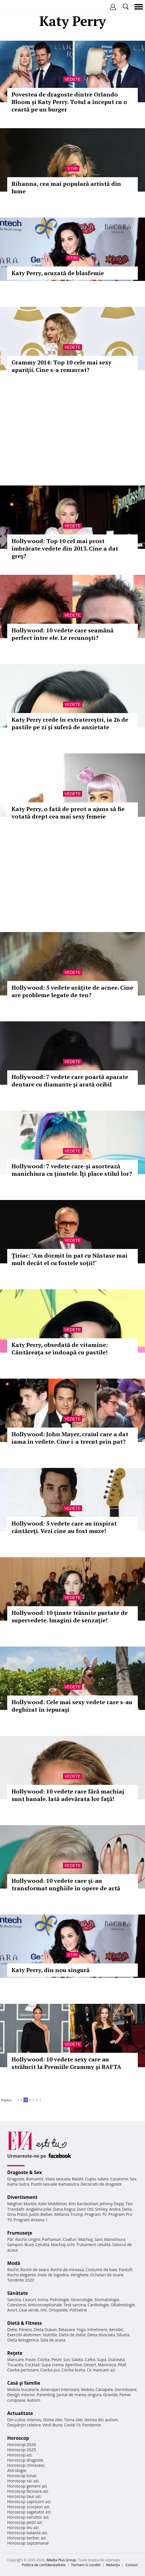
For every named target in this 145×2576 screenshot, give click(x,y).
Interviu (34, 2419)
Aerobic (116, 2329)
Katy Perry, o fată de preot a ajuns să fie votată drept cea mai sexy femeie (68, 812)
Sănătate (17, 2293)
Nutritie (50, 2334)
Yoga (81, 2329)
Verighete (79, 2275)
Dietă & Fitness (24, 2323)
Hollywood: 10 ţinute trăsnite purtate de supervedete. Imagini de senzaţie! (70, 1616)
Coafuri (70, 2239)
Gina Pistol (17, 2214)
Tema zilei (73, 2419)
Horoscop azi (19, 2455)
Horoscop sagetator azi (29, 2512)
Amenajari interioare (59, 2389)
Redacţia (113, 2564)
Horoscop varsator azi (27, 2517)
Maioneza (107, 2364)
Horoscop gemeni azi (27, 2486)
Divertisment (22, 2197)
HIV (43, 2310)
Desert (90, 2364)
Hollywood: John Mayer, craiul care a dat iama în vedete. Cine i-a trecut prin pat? (70, 1437)
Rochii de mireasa (67, 2269)
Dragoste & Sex (24, 2172)
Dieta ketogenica (23, 2340)
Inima (43, 2299)
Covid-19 (72, 2425)
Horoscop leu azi (22, 2527)
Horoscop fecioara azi (27, 2491)
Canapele (104, 2389)
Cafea (90, 2359)
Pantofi (125, 2269)
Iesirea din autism (101, 2419)
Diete (12, 2329)
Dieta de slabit (72, 2334)
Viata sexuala (57, 2179)
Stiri (72, 168)
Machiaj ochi (63, 2244)
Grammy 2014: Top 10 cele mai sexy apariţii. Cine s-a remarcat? (61, 366)
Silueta (123, 2334)
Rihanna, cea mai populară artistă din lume (66, 187)
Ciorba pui (50, 2370)
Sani (98, 2239)
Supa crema (52, 2364)
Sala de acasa (52, 2340)
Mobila (87, 2389)
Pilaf (122, 2364)
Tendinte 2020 (20, 2280)
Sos (66, 2359)
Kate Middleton (52, 2203)
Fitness (25, 2329)
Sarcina (14, 2299)
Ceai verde (29, 2310)
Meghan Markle (22, 2203)
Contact (131, 2564)
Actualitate (20, 2413)
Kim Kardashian (83, 2203)
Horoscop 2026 (21, 2444)
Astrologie (16, 2470)
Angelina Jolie (38, 2209)
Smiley (101, 2209)
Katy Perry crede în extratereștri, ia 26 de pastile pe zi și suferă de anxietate (70, 723)
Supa (102, 2359)
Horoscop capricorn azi (29, 2501)
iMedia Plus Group (61, 2560)
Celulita (43, 2244)
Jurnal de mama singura (79, 2394)
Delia (127, 2209)
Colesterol (16, 2304)
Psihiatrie (78, 2310)
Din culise (16, 2419)
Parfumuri (51, 2239)
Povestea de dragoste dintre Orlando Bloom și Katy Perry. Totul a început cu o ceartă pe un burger (69, 101)
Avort (12, 2310)
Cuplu (90, 2179)
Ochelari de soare (106, 2275)
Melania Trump (68, 2214)
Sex (133, 2179)
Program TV (96, 2214)
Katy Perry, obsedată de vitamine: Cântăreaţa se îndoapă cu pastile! (60, 1348)
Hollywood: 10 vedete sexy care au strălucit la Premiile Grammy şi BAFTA (66, 2063)
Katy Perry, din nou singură (51, 1970)
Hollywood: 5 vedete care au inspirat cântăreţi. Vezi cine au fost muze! (64, 1527)
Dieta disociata (101, 2334)
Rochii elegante (21, 2275)
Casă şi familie (23, 2383)
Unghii (34, 2239)
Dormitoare (126, 2389)
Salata (77, 2359)
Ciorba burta (73, 2370)
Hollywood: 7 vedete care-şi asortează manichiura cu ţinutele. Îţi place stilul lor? (72, 1170)
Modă (13, 2263)
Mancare (15, 2359)
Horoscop (18, 2438)
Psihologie (59, 2299)
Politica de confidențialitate (44, 2564)
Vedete (72, 79)
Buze (29, 2244)
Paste (30, 2359)
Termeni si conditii (86, 2564)
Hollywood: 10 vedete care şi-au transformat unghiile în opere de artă (66, 1884)
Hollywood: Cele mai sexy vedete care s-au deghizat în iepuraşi (72, 1705)
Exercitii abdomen (24, 2334)
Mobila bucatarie (23, 2389)
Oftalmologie (123, 2304)
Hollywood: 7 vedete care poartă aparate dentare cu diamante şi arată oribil (70, 1080)
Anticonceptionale (45, 2304)
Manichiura (114, 2239)
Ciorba (43, 2359)
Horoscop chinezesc (26, 2465)
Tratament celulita (93, 2244)
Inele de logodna (53, 2275)
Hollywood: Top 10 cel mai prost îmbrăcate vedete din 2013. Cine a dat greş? (65, 548)
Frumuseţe (19, 2233)
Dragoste (15, 2179)
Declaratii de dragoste (101, 2184)
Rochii (21, 2239)
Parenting (46, 2394)
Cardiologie (98, 2304)
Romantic (35, 2179)
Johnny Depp (112, 2203)
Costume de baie (101, 2269)
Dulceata (116, 2359)
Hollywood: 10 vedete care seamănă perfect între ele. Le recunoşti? (63, 634)
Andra (115, 2209)
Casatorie (119, 2179)
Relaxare (67, 2329)
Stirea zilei (52, 2419)
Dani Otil (85, 2209)
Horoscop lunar (21, 2475)
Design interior (21, 2394)
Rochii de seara (34, 2269)
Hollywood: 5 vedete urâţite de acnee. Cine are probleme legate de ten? (72, 991)
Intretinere (97, 2329)
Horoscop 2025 (21, 2449)
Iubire (103, 2179)
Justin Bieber (41, 2214)
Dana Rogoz (64, 2209)
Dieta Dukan (45, 2329)
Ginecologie (82, 2299)
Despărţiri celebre (24, 2425)
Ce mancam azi (101, 2370)
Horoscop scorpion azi (28, 2506)
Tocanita (15, 2364)
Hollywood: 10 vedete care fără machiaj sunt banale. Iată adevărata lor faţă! (68, 1795)
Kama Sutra (18, 2184)
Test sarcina (75, 2304)
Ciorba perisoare (23, 2370)
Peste (56, 2359)
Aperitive (73, 2364)
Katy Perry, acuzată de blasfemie (58, 273)
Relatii (77, 2179)
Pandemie (91, 2425)
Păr (10, 2239)
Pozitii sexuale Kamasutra (55, 2184)
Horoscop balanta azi (27, 2532)
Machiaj (85, 2239)
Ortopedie (58, 2310)
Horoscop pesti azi (24, 2522)
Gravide (110, 2394)
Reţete (15, 2353)
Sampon (15, 2244)
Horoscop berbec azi (26, 2538)
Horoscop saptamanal (28, 2543)
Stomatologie (106, 2299)
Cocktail (32, 2364)
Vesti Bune (52, 2425)
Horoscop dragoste (25, 2460)
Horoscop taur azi (23, 2496)
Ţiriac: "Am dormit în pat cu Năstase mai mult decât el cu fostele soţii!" (69, 1259)
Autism (33, 2400)
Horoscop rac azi (23, 2481)
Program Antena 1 (31, 2219)
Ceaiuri (29, 2299)
